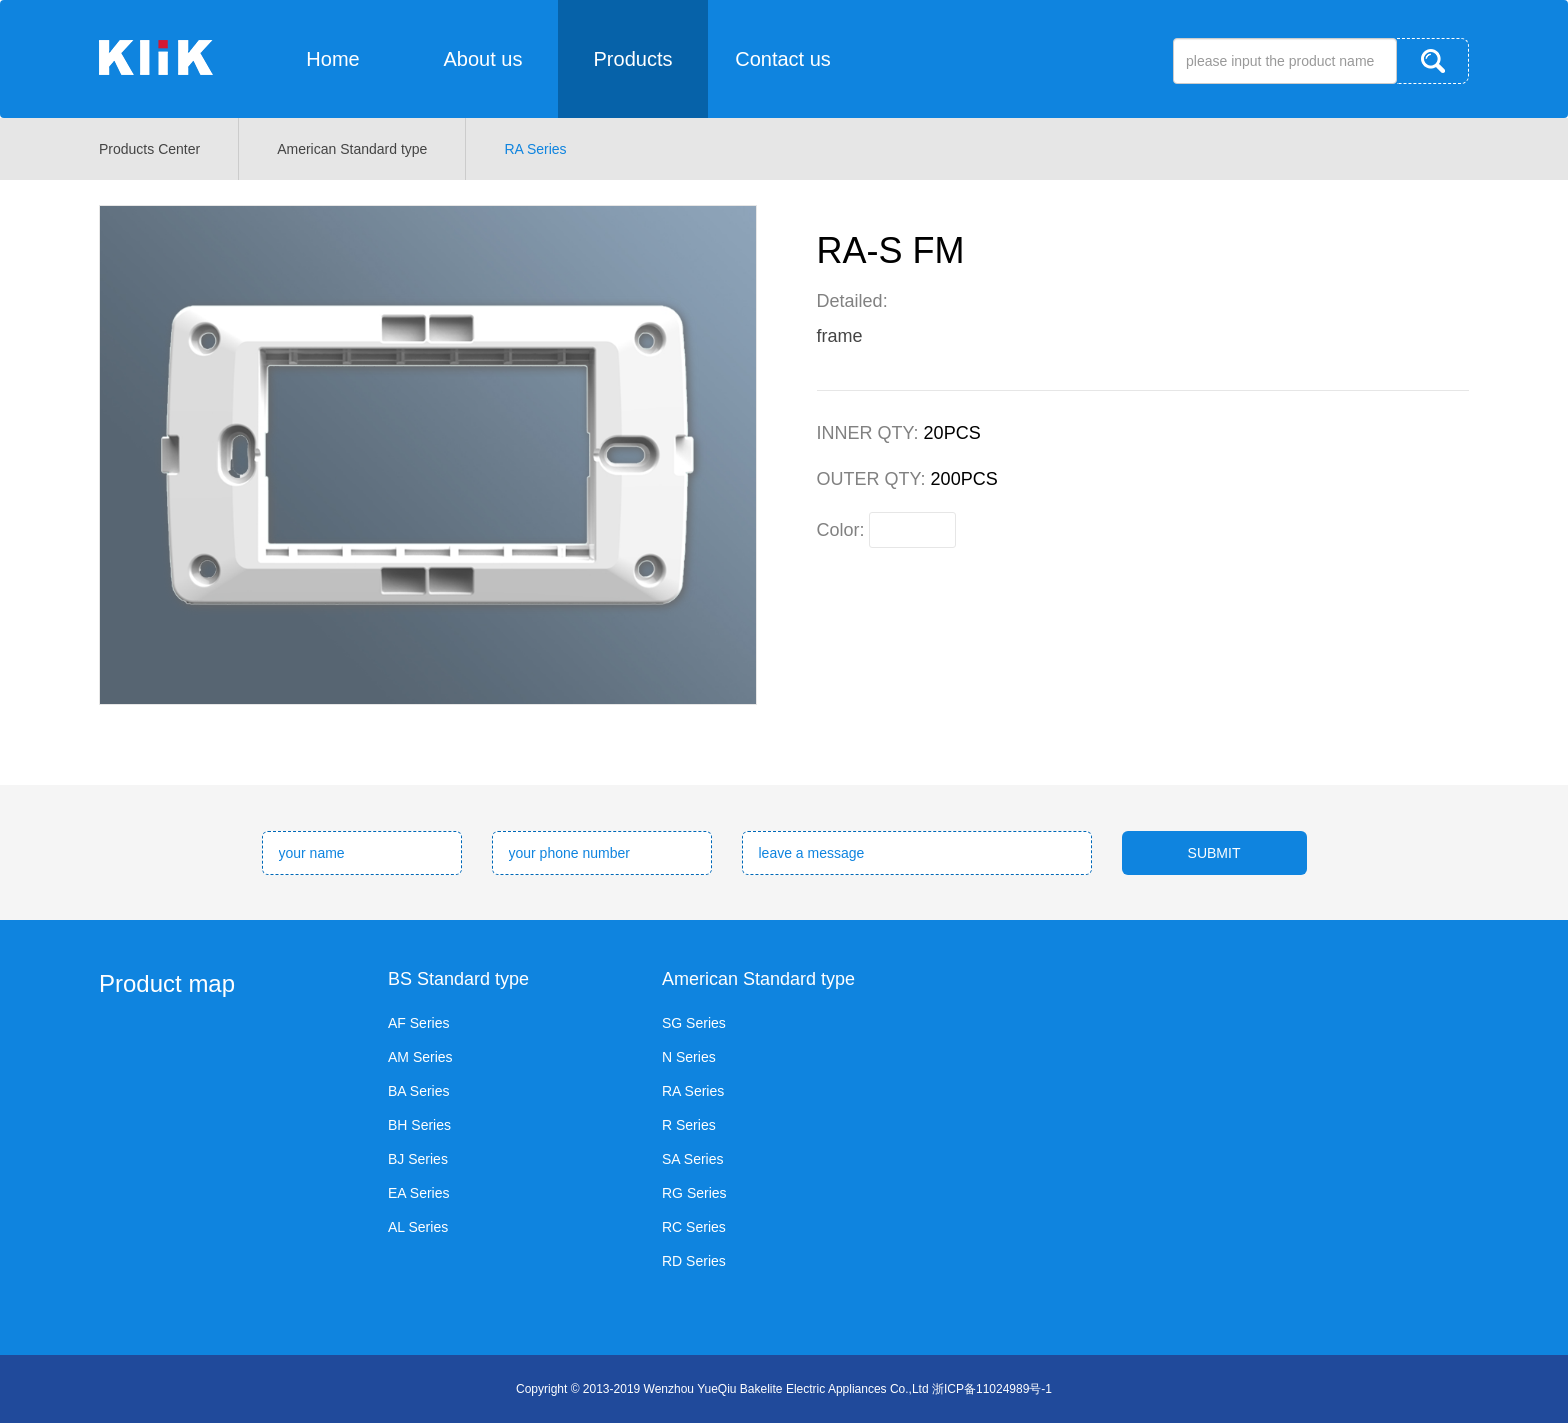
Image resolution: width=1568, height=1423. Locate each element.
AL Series (418, 1227)
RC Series (694, 1227)
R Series (689, 1125)
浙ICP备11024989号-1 (992, 1389)
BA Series (418, 1091)
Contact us (783, 59)
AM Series (420, 1057)
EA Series (418, 1193)
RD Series (694, 1261)
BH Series (419, 1125)
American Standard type (352, 149)
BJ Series (418, 1159)
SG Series (694, 1023)
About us (483, 59)
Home (332, 59)
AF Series (418, 1023)
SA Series (692, 1159)
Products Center (149, 149)
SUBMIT (1214, 853)
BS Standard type (458, 979)
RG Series (694, 1193)
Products (633, 59)
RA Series (535, 149)
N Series (689, 1057)
